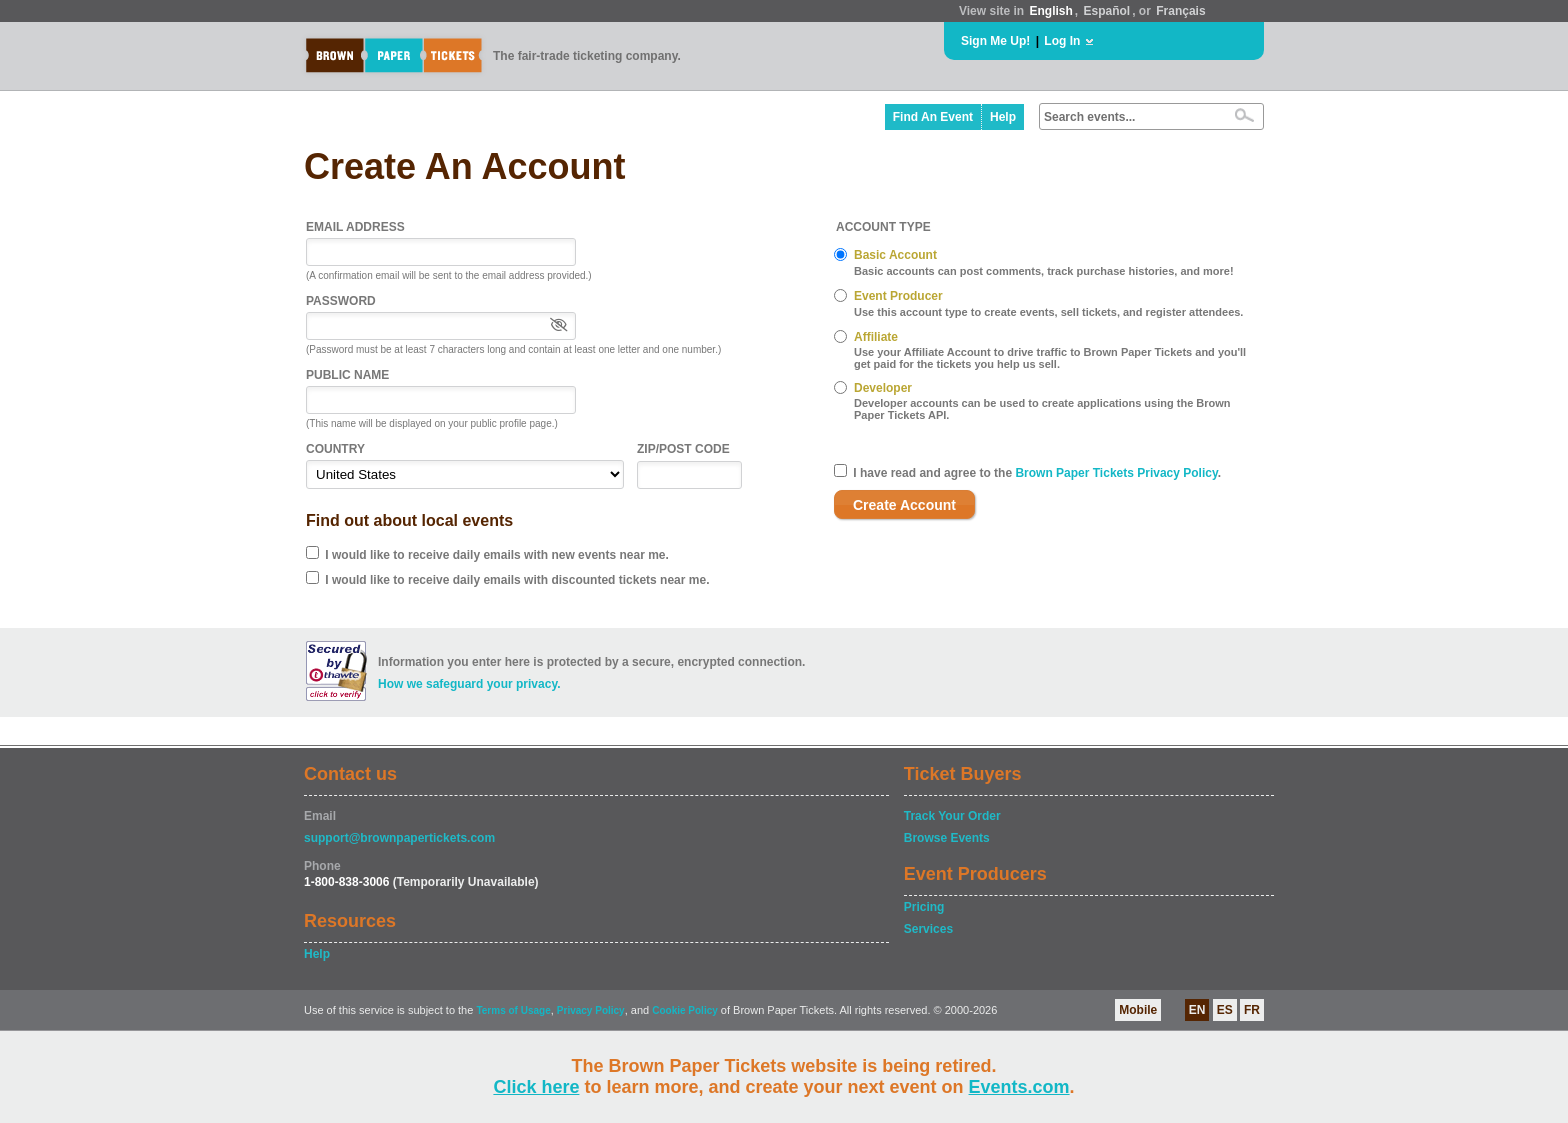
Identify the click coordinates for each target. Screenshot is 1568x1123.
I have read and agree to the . (1037, 473)
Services (928, 929)
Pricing (924, 907)
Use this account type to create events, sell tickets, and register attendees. (1048, 312)
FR (1252, 1010)
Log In (1062, 41)
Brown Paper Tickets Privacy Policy (1116, 473)
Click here (536, 1087)
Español (1107, 11)
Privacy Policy (591, 1010)
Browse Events (947, 838)
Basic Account (895, 255)
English (1050, 11)
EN (1197, 1010)
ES (1225, 1010)
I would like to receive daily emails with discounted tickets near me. (517, 580)
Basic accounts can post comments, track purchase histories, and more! (1044, 271)
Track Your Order (952, 816)
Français (1180, 11)
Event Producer (898, 296)
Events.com (1019, 1087)
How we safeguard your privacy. (469, 684)
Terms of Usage (513, 1010)
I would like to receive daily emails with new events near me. (496, 555)
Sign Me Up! (995, 41)
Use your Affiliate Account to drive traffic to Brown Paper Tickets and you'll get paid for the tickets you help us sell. (1050, 358)
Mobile (1138, 1010)
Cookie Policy (685, 1010)
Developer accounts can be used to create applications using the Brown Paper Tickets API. (1042, 409)
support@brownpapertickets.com (399, 838)
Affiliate (876, 337)
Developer (883, 388)
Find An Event (933, 117)
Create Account (904, 505)
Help (1003, 117)
